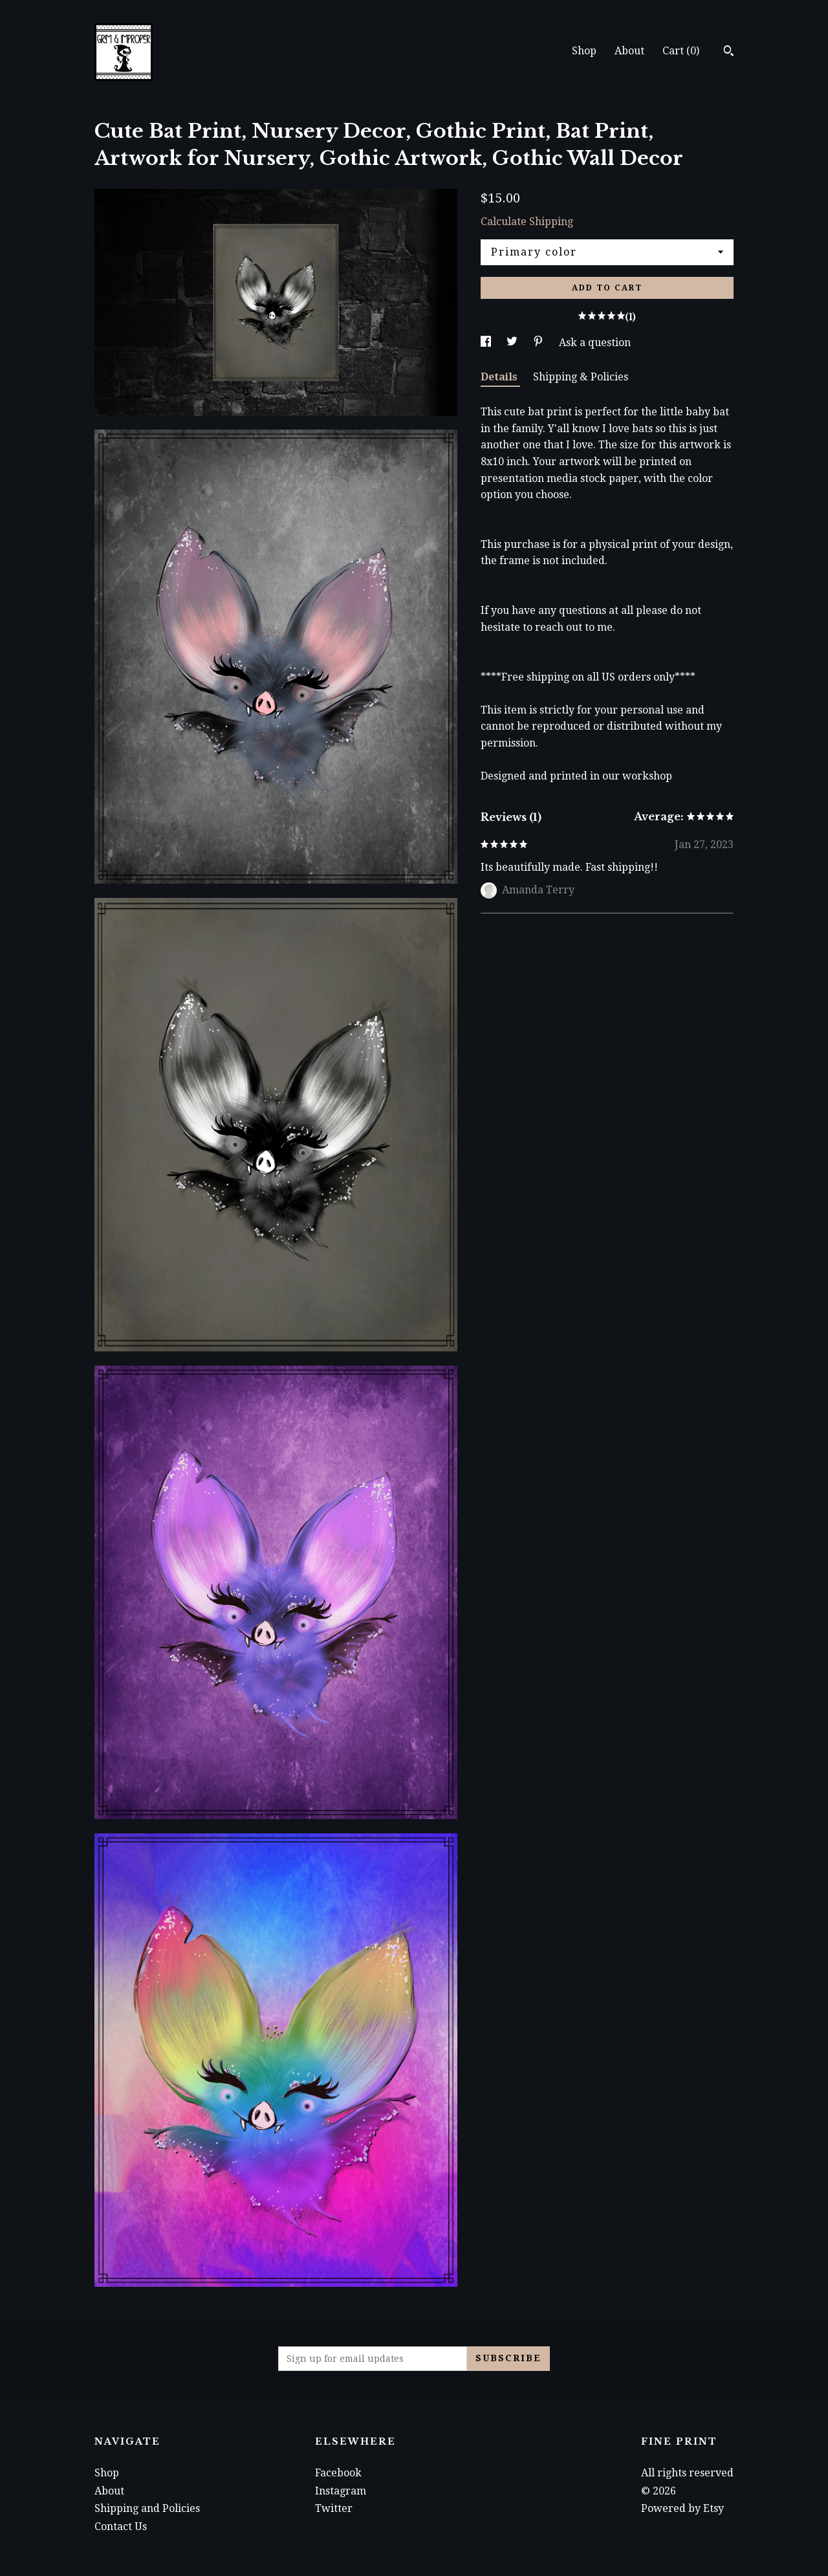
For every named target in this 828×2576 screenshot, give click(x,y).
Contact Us (120, 2526)
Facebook (338, 2473)
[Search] (729, 52)
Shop (584, 51)
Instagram (340, 2491)
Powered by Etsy (682, 2508)
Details (500, 377)
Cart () (680, 51)
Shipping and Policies (147, 2508)
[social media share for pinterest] (539, 342)
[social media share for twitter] (513, 342)
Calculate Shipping (527, 221)
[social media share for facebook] (487, 342)
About (629, 51)
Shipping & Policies (580, 377)
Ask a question (595, 342)
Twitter (334, 2508)
